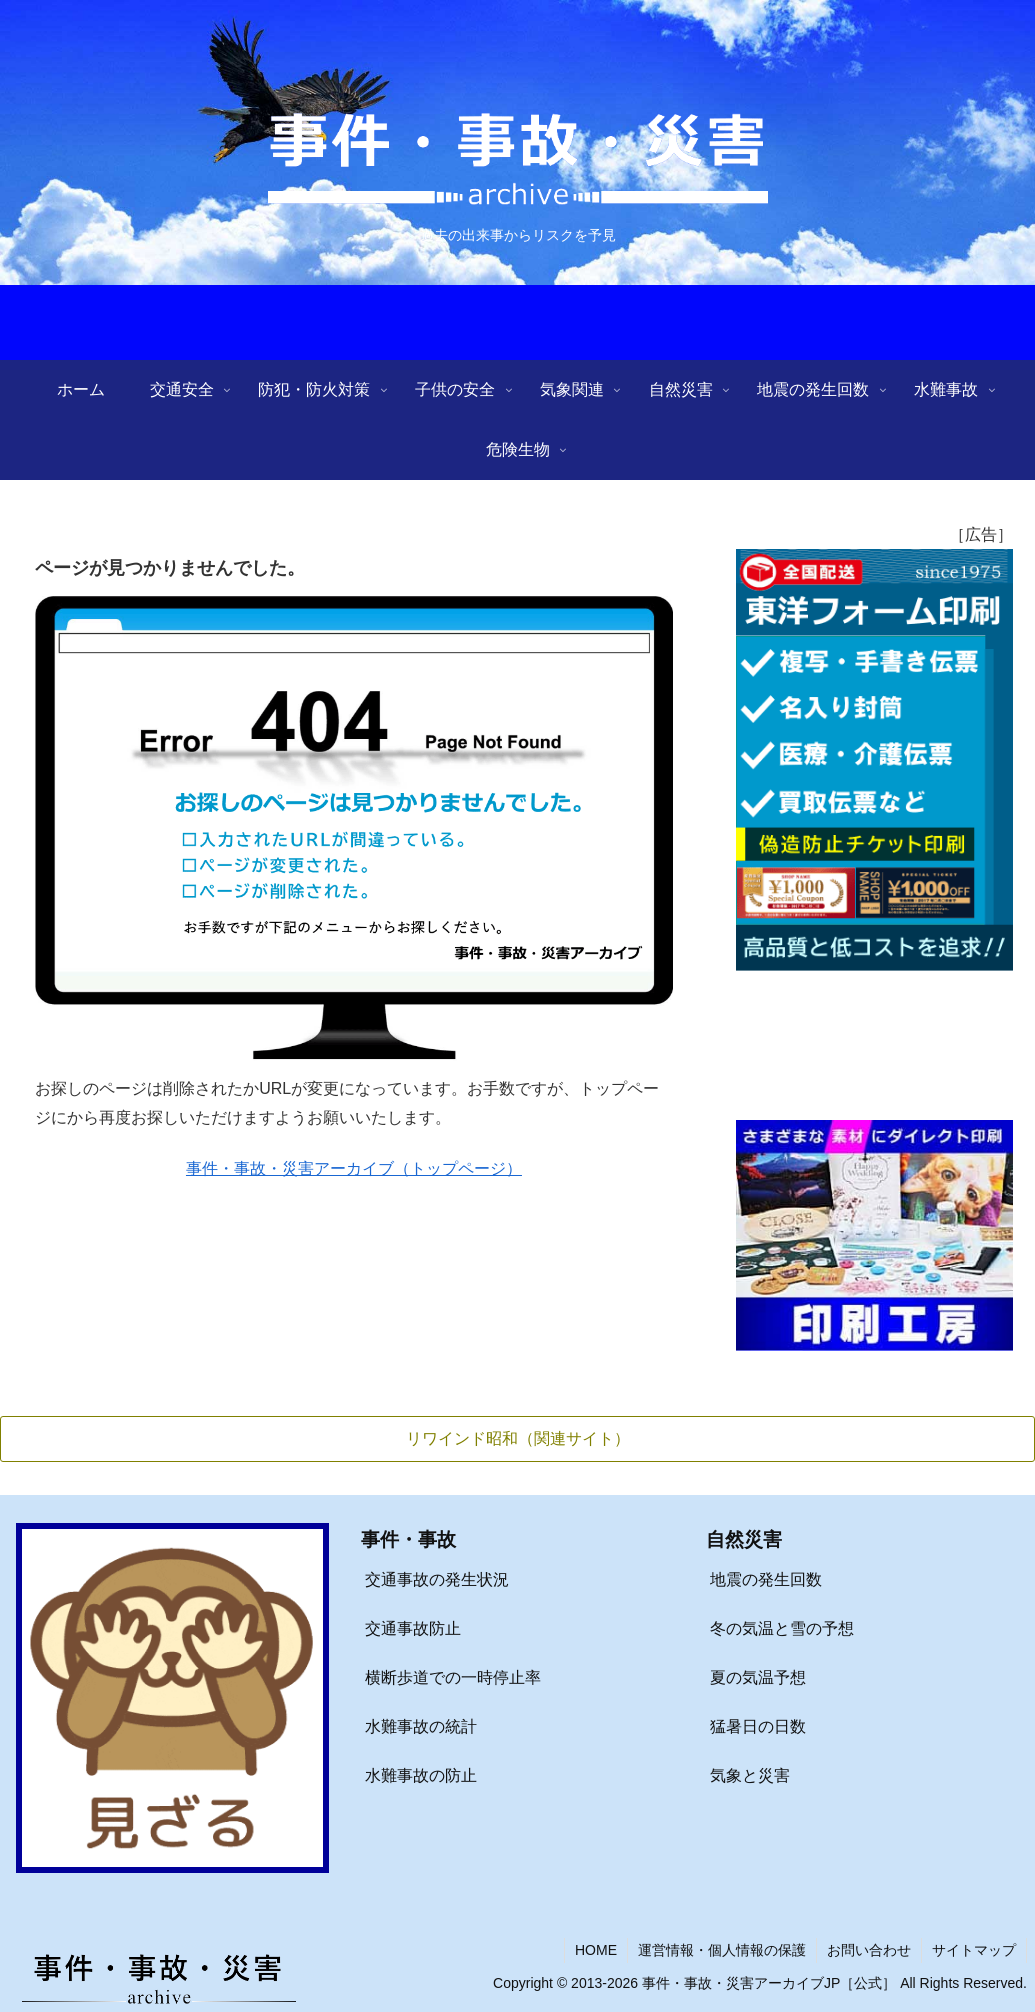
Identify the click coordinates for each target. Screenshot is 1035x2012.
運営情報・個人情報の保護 (722, 1950)
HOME (596, 1950)
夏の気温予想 (758, 1677)
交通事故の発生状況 (437, 1580)
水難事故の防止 (421, 1775)
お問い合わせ (869, 1950)
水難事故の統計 (421, 1726)
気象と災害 (750, 1775)
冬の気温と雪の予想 (782, 1628)
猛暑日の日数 (758, 1726)
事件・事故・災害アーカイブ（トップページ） (354, 1168)
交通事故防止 (413, 1628)
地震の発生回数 (766, 1580)
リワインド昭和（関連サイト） (518, 1438)
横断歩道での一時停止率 (453, 1677)
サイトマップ (974, 1950)
